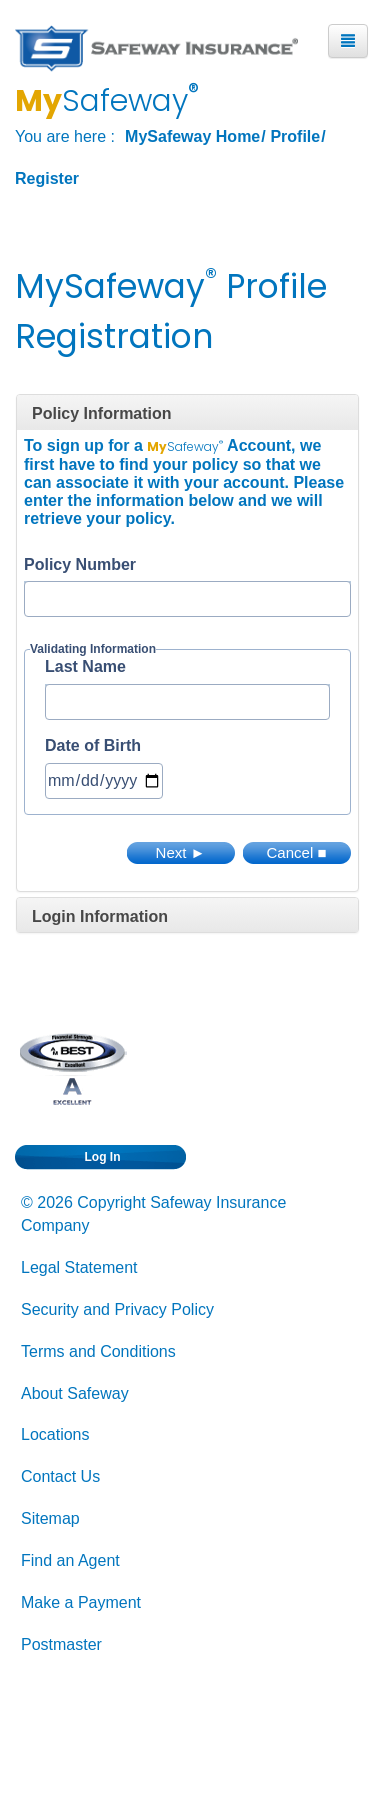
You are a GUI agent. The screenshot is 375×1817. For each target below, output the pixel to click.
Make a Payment (81, 1602)
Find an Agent (70, 1560)
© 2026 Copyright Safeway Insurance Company (153, 1214)
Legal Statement (79, 1267)
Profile (295, 136)
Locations (55, 1434)
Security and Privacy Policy (117, 1309)
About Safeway (75, 1393)
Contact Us (60, 1476)
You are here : (65, 136)
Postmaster (61, 1644)
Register (47, 178)
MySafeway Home (192, 136)
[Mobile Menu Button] (348, 41)
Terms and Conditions (98, 1351)
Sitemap (50, 1518)
